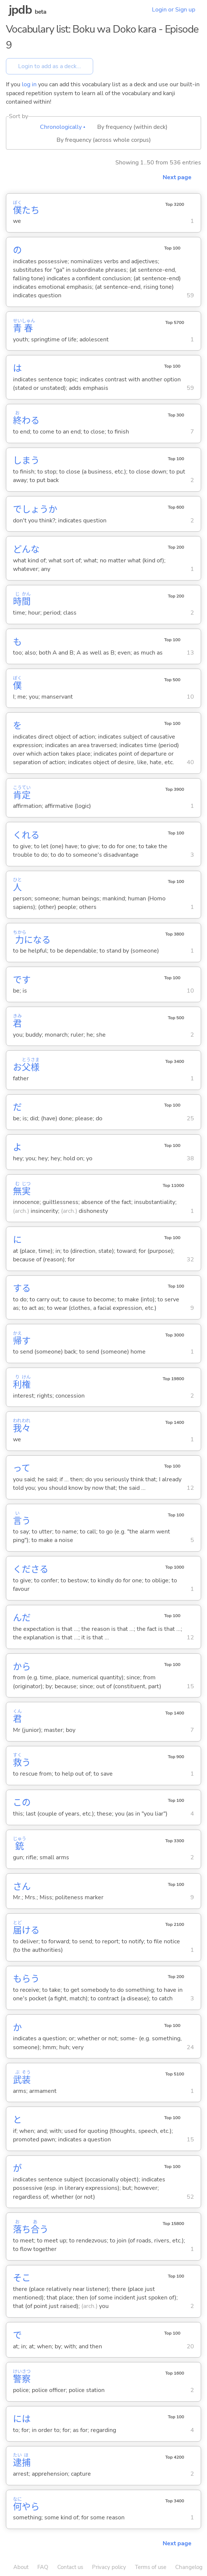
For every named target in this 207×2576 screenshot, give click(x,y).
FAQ (42, 2567)
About (20, 2567)
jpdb (20, 10)
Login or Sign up (173, 10)
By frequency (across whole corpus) (104, 140)
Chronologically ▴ (62, 127)
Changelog (189, 2567)
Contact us (70, 2567)
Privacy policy (109, 2567)
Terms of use (150, 2567)
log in (29, 84)
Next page (177, 177)
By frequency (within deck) (132, 127)
